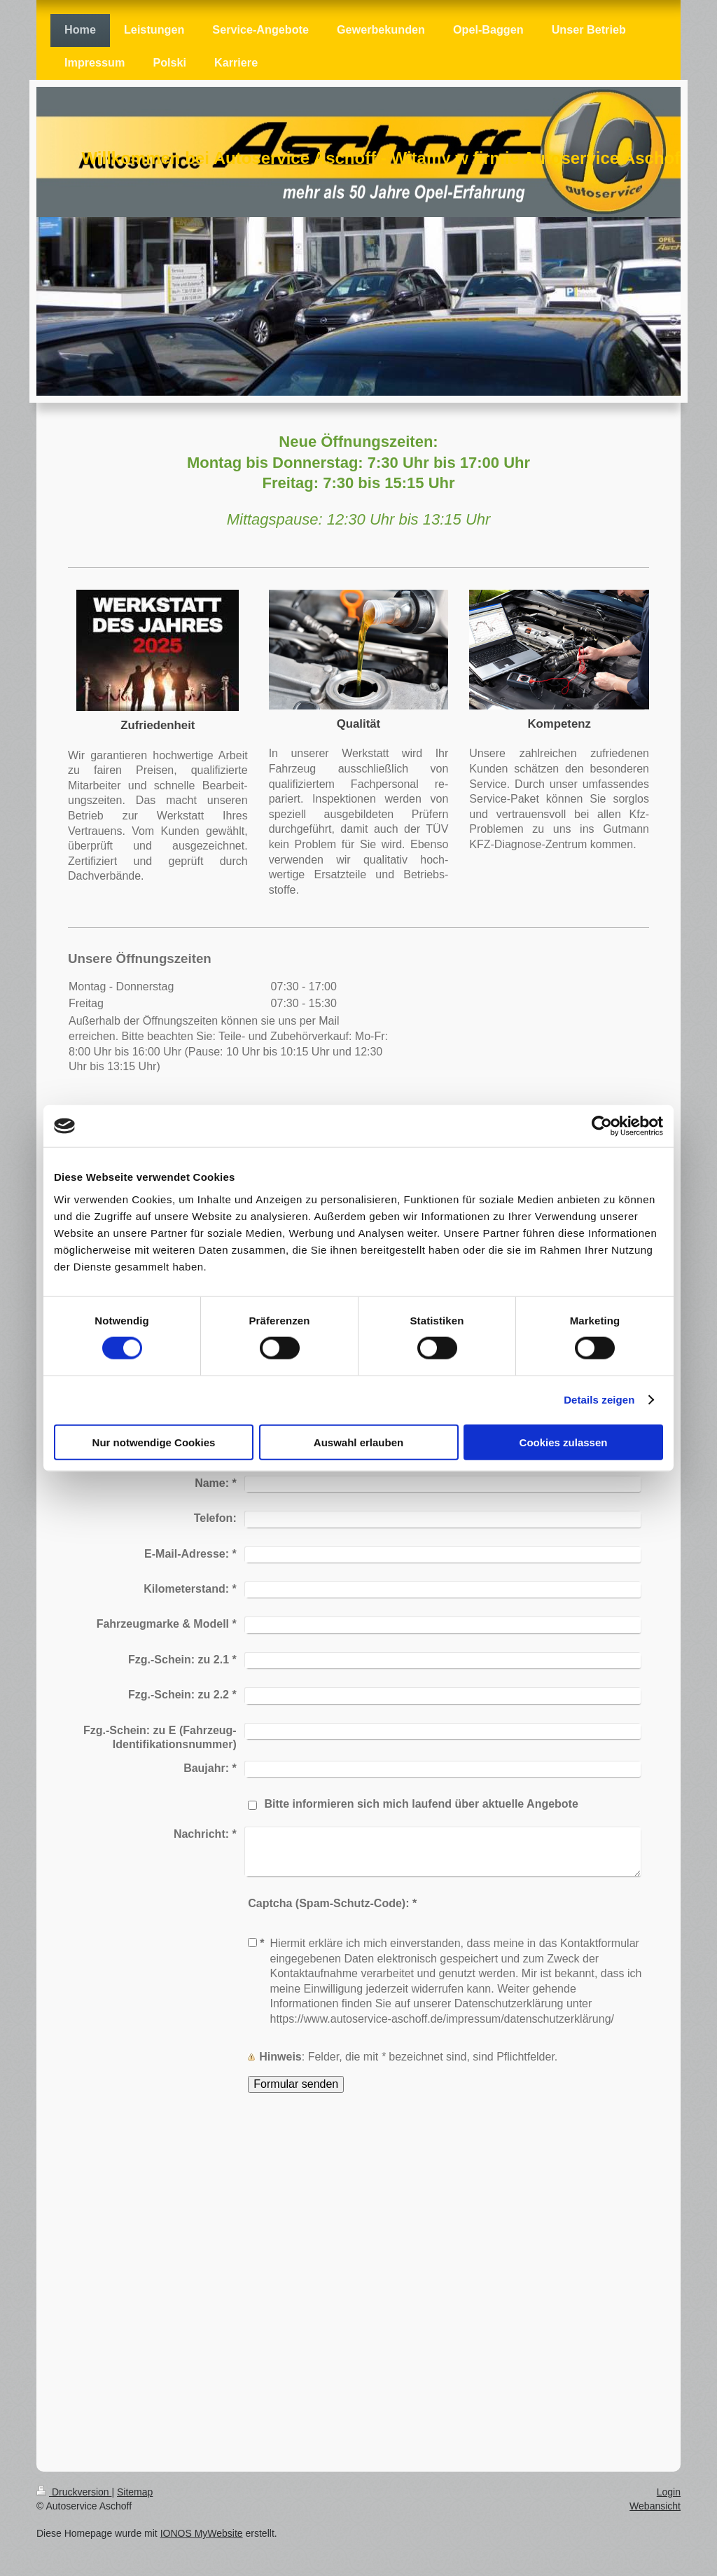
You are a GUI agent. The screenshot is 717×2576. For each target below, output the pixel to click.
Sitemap (135, 2492)
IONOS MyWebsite (201, 2533)
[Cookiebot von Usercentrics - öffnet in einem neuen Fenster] (602, 1126)
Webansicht (655, 2506)
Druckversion (73, 2492)
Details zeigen (599, 1400)
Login (669, 2492)
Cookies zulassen (564, 1442)
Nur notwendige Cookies (154, 1442)
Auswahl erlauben (358, 1442)
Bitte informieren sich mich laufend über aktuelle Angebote (421, 1804)
